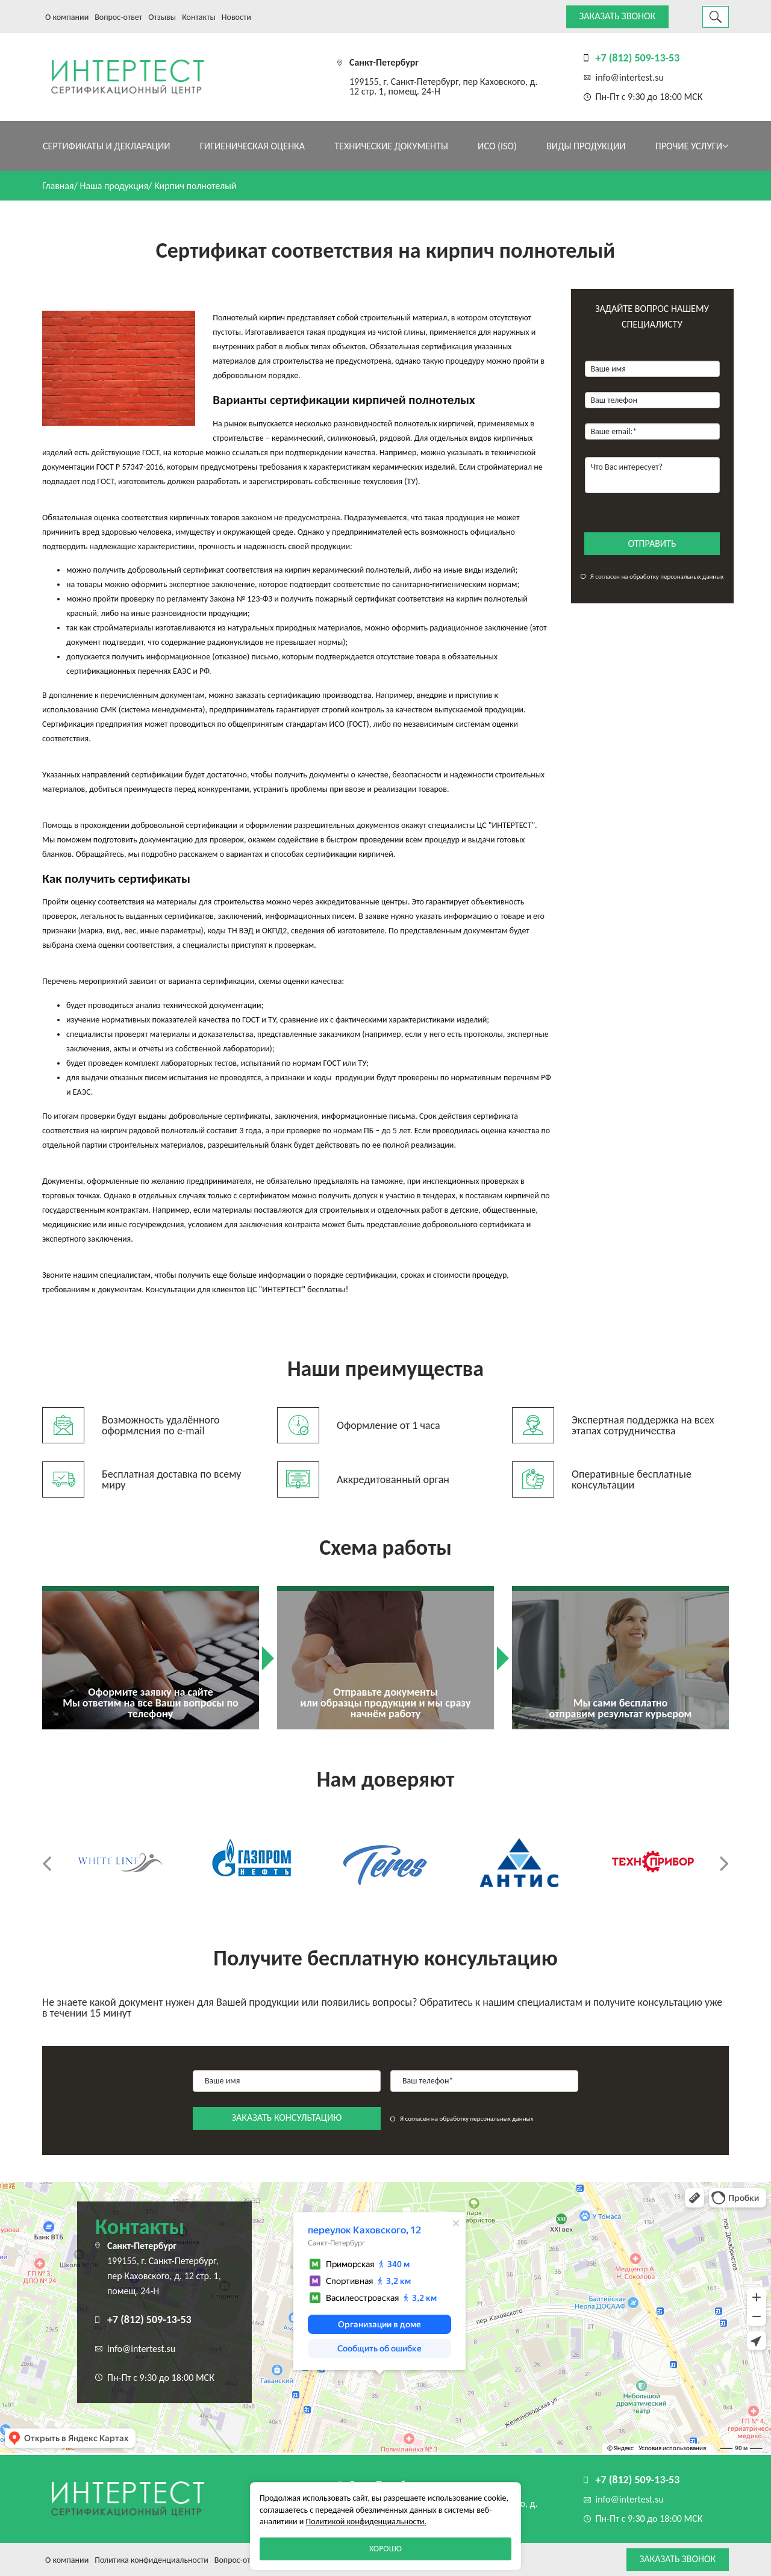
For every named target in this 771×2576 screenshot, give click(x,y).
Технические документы (391, 146)
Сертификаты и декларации (106, 146)
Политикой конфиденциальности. (366, 2521)
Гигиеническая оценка (252, 146)
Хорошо (385, 2548)
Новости (236, 17)
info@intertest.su (630, 77)
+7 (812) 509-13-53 (638, 57)
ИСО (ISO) (497, 146)
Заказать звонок (617, 16)
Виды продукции (586, 146)
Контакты (199, 17)
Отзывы (162, 17)
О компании (67, 17)
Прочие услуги (691, 146)
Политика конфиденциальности (151, 2560)
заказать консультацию (287, 2117)
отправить (652, 543)
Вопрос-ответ (118, 17)
